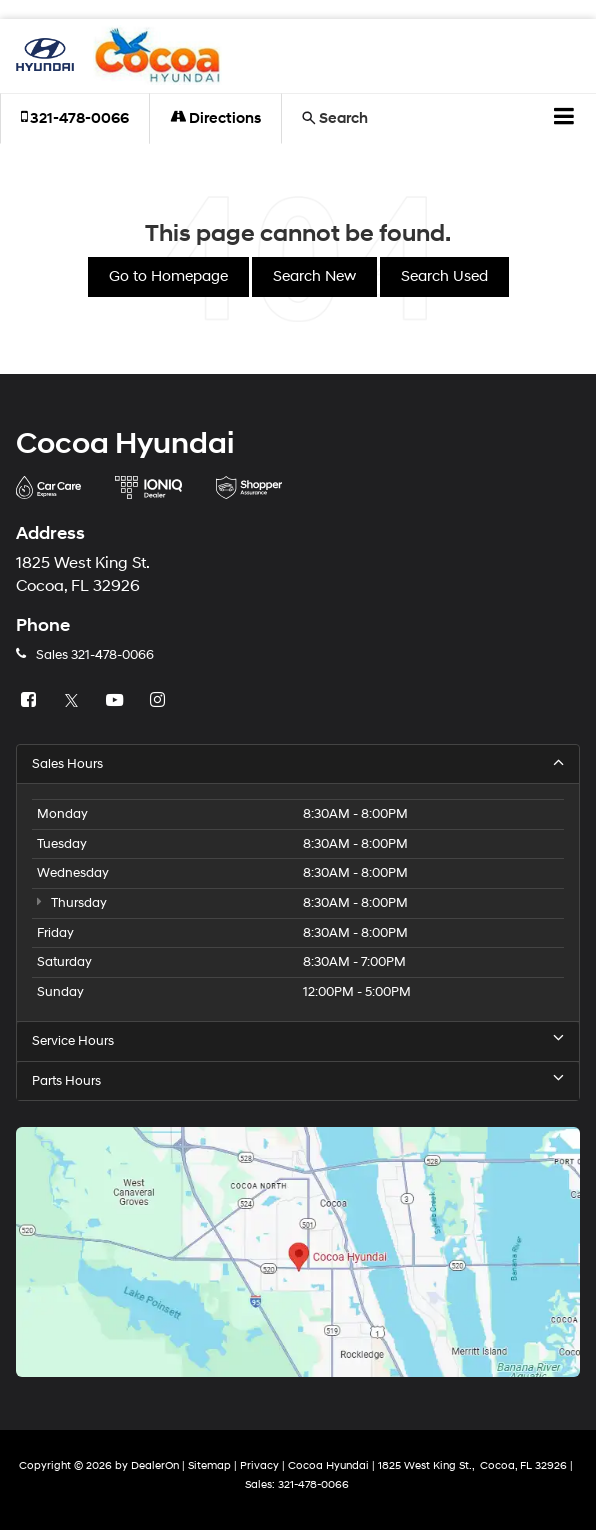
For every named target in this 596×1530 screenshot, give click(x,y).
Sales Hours (298, 763)
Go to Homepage (168, 276)
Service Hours (298, 1040)
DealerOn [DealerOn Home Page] (155, 1465)
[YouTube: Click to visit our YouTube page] (117, 701)
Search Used (444, 276)
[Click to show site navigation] (564, 119)
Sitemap (209, 1465)
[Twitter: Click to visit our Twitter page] (74, 701)
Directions (215, 118)
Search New (314, 276)
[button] (75, 118)
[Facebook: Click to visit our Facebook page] (31, 701)
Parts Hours (298, 1080)
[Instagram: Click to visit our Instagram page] (160, 701)
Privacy (259, 1465)
